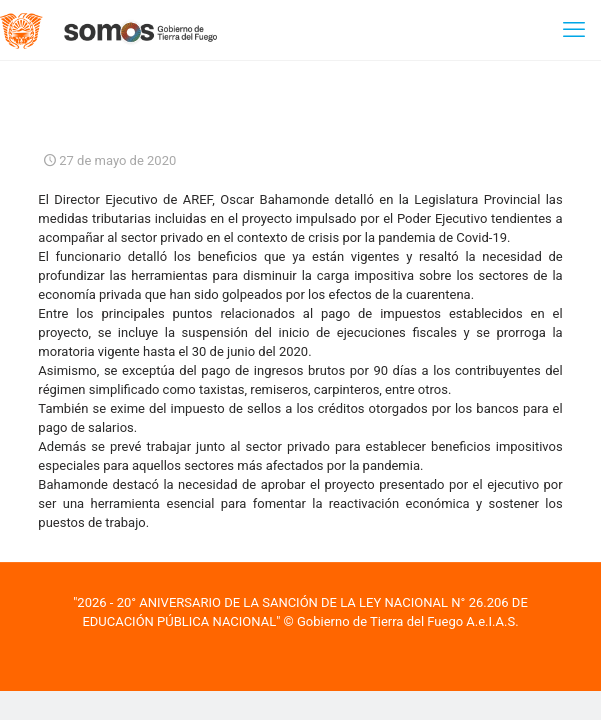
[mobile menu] (574, 30)
